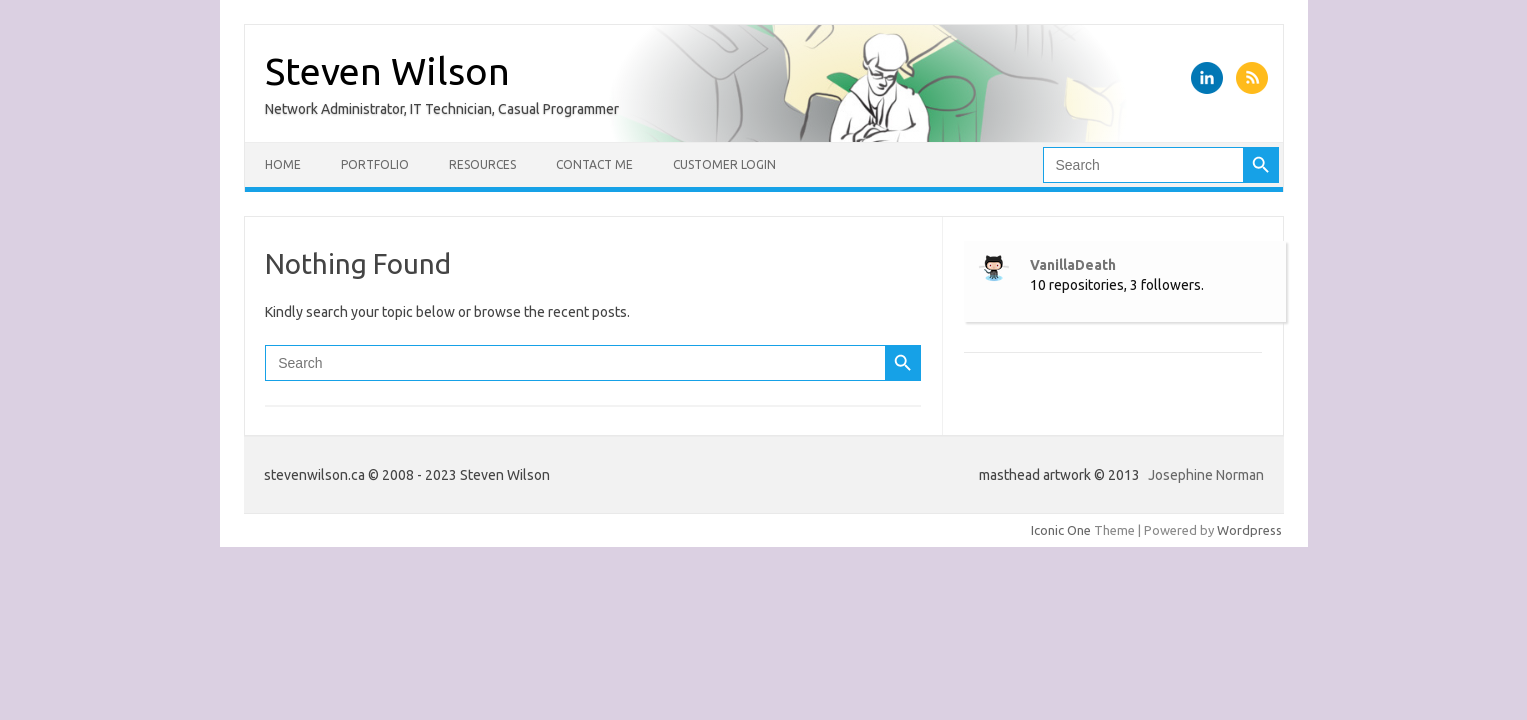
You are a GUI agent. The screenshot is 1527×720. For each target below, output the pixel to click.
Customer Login (724, 164)
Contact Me (594, 164)
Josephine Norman (1206, 475)
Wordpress (1249, 530)
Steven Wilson (387, 71)
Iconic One (1061, 530)
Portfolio (375, 164)
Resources (482, 164)
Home (283, 164)
